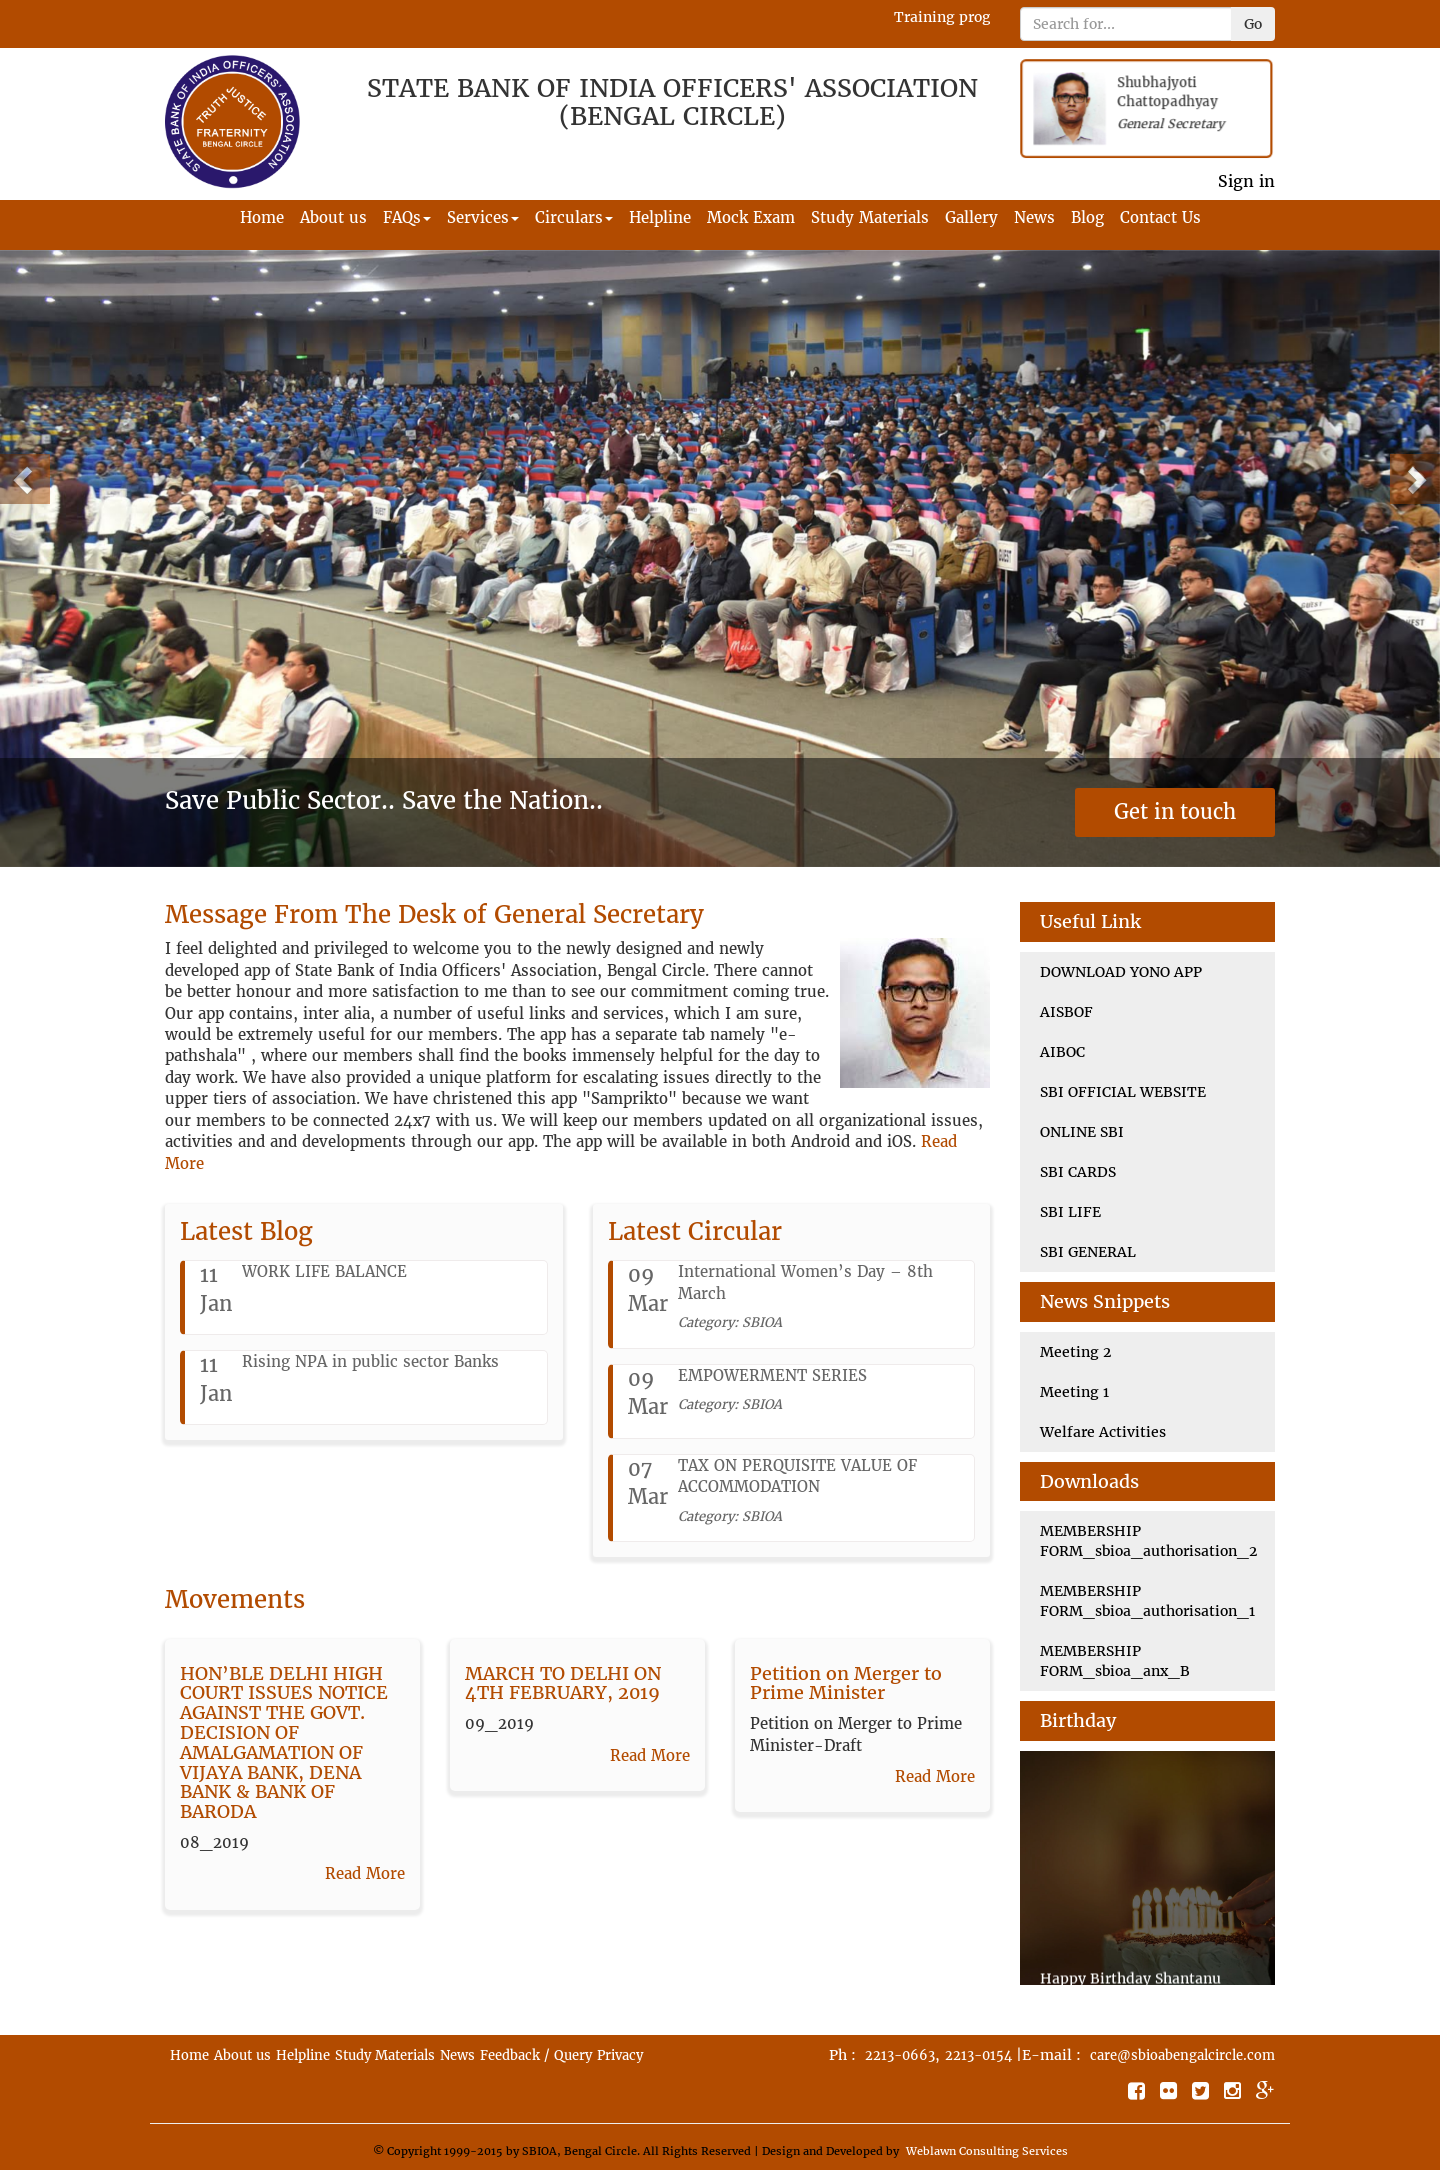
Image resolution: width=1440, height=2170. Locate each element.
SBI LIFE (1070, 1212)
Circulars (574, 217)
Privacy (620, 2055)
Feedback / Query (536, 2055)
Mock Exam (751, 217)
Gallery (971, 217)
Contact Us (1160, 217)
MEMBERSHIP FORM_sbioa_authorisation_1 (1147, 1601)
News (1034, 217)
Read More (365, 1873)
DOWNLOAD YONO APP (1121, 972)
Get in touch (1175, 811)
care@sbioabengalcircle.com (1182, 2055)
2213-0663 (900, 2055)
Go (1253, 24)
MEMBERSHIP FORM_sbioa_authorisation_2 (1148, 1541)
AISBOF (1066, 1012)
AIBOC (1062, 1052)
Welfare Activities (1103, 1432)
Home (262, 217)
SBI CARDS (1078, 1172)
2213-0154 (978, 2055)
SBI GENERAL (1088, 1252)
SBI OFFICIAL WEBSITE (1123, 1092)
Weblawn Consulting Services (987, 2151)
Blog (1087, 217)
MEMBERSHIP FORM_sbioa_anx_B (1115, 1661)
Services (483, 217)
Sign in (1246, 181)
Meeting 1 (1074, 1392)
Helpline (660, 217)
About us (333, 217)
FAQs (407, 217)
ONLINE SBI (1082, 1132)
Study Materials (870, 217)
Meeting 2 (1075, 1352)
